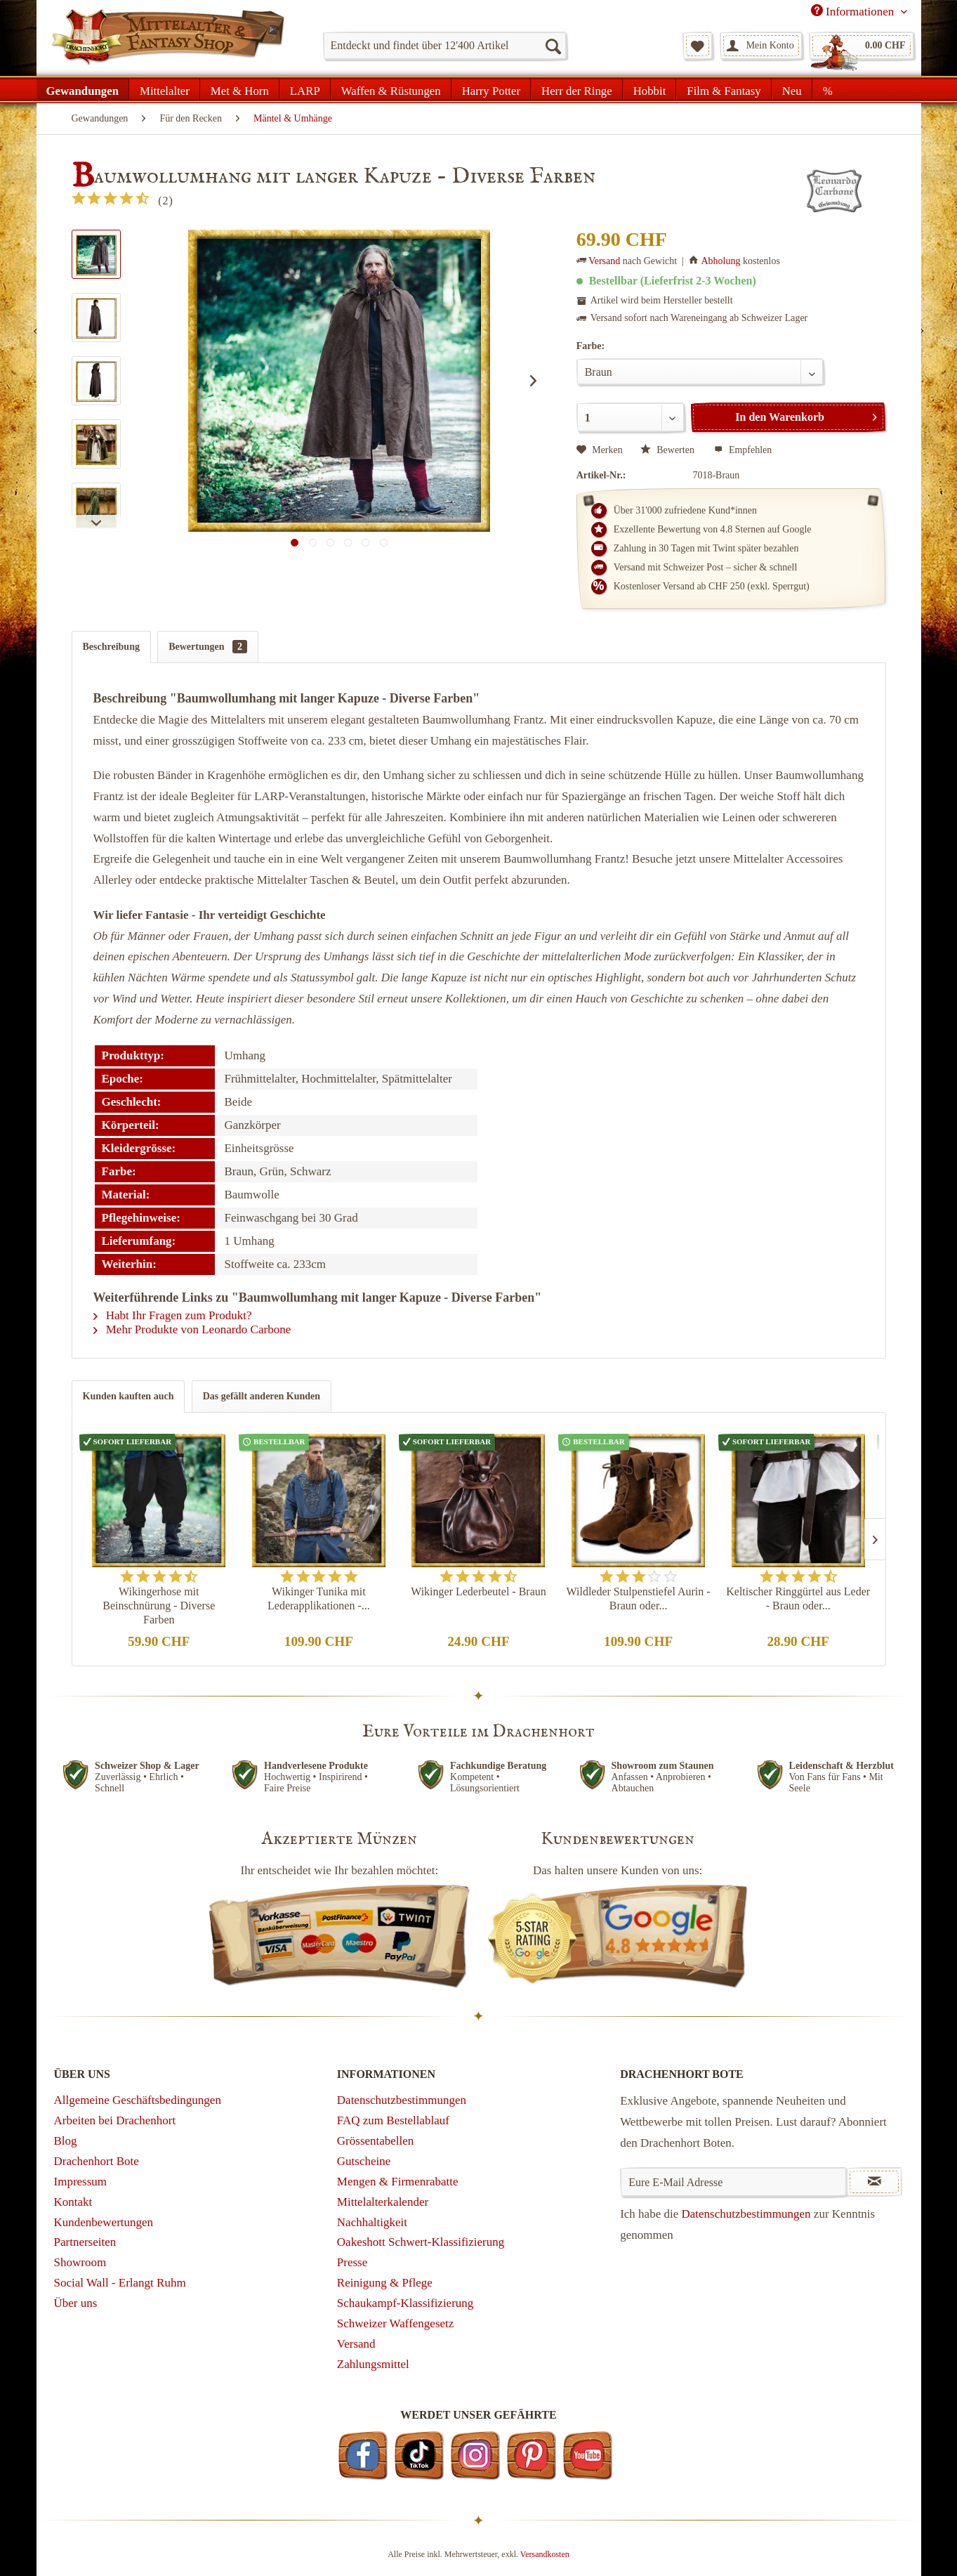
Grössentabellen (375, 2140)
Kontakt (73, 2202)
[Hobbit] (650, 89)
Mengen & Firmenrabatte (397, 2181)
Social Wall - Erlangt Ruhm (120, 2282)
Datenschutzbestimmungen (401, 2100)
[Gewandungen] (83, 89)
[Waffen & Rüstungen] (391, 89)
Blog (65, 2140)
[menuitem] (445, 46)
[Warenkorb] (861, 46)
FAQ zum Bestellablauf (393, 2120)
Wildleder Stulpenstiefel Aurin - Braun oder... (639, 1598)
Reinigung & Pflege (385, 2282)
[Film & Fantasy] (723, 89)
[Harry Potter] (491, 89)
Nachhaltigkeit (372, 2222)
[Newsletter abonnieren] (874, 2182)
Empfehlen (743, 450)
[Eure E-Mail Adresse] (733, 2182)
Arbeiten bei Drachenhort (115, 2120)
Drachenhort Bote (96, 2161)
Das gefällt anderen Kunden (261, 1396)
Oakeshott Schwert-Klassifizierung (420, 2242)
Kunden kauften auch (128, 1396)
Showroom (80, 2262)
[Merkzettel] (697, 46)
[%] (827, 89)
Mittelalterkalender (382, 2202)
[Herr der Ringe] (577, 89)
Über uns (76, 2303)
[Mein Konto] (761, 46)
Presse (352, 2262)
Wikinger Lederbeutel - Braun (478, 1591)
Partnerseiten (85, 2242)
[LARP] (305, 89)
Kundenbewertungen (104, 2222)
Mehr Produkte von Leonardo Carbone (192, 1329)
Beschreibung (111, 646)
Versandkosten (544, 2554)
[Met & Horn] (239, 89)
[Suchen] (553, 45)
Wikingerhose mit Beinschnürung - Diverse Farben (159, 1606)
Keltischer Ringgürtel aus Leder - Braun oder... (798, 1598)
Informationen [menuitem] (854, 11)
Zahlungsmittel (373, 2364)
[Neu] (792, 89)
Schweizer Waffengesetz (395, 2323)
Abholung (720, 261)
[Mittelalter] (164, 89)
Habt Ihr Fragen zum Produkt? (172, 1315)
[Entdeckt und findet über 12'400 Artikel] (445, 46)
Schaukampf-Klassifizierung (405, 2303)
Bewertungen (208, 646)
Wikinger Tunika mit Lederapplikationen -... (319, 1598)
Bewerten (668, 450)
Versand (604, 261)
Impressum (80, 2181)
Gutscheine (363, 2161)
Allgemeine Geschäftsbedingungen (137, 2100)
